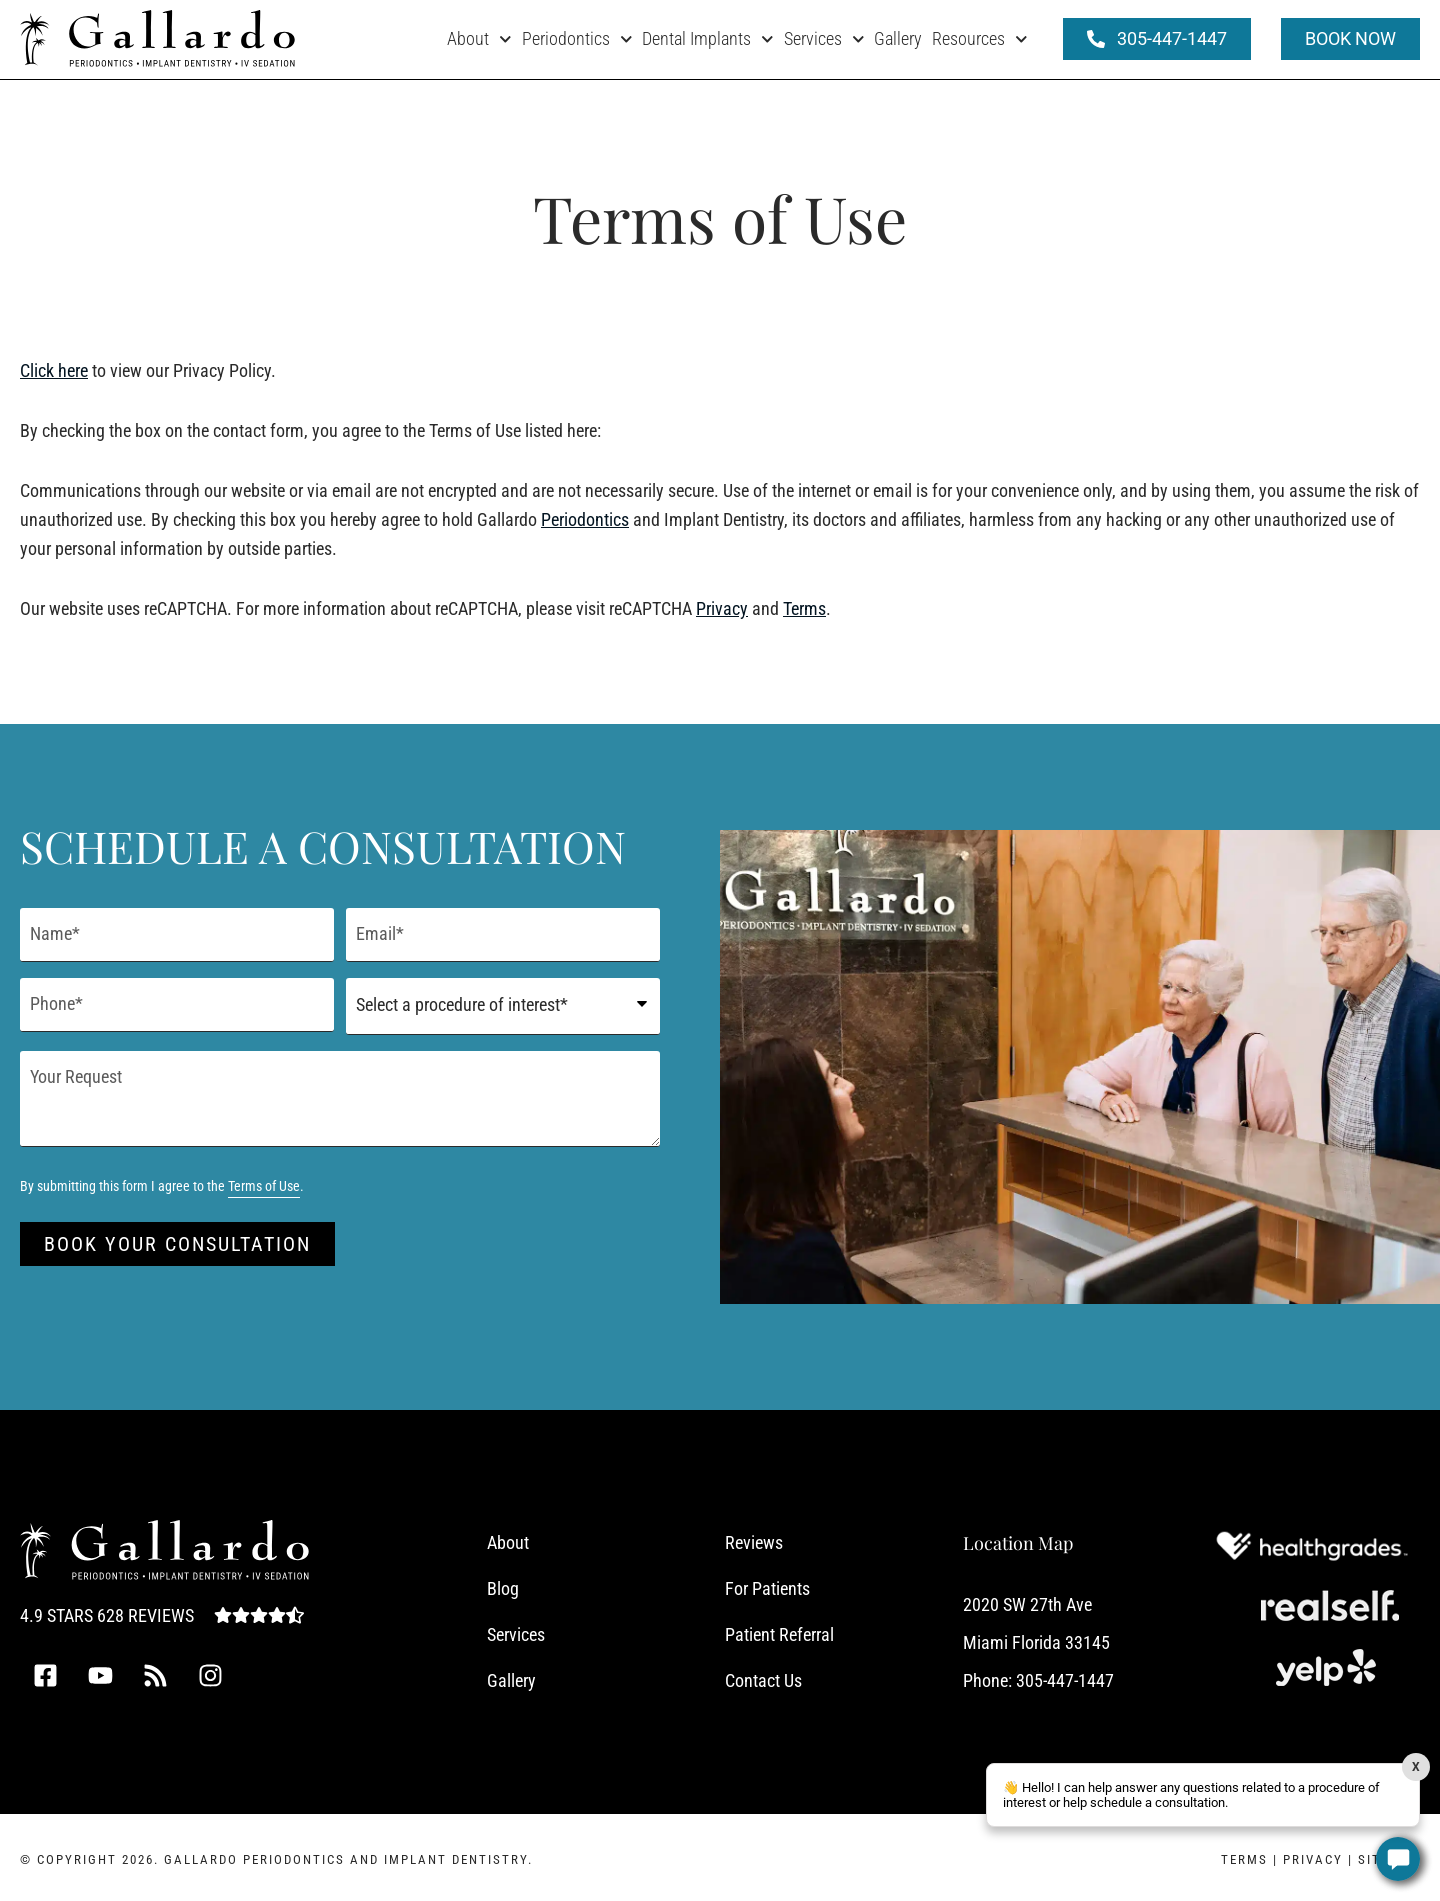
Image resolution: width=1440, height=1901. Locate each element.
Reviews (754, 1540)
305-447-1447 (1065, 1678)
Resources (980, 39)
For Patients (767, 1586)
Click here (54, 370)
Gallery (898, 38)
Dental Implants (708, 39)
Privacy (722, 608)
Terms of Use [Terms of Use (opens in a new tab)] (264, 1185)
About (479, 39)
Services (824, 39)
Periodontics (577, 39)
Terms (804, 608)
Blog (503, 1586)
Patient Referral (779, 1632)
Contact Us (763, 1678)
